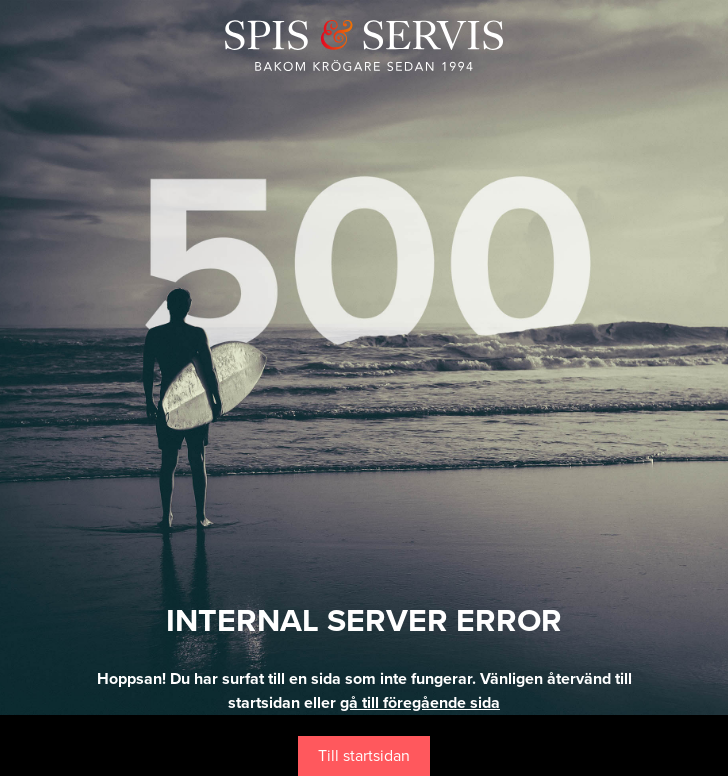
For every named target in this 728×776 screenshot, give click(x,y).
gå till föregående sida (420, 703)
